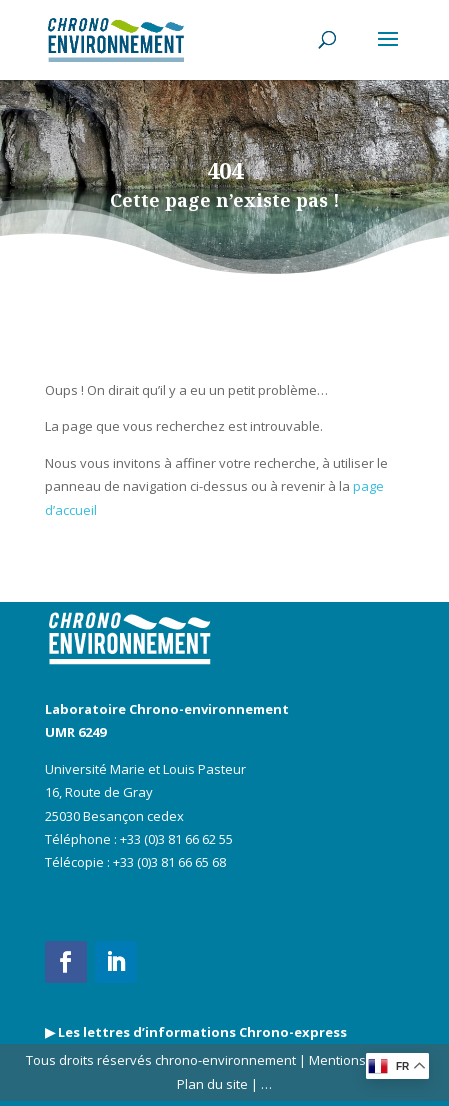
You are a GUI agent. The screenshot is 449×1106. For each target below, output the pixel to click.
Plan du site (212, 1084)
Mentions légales (361, 1060)
